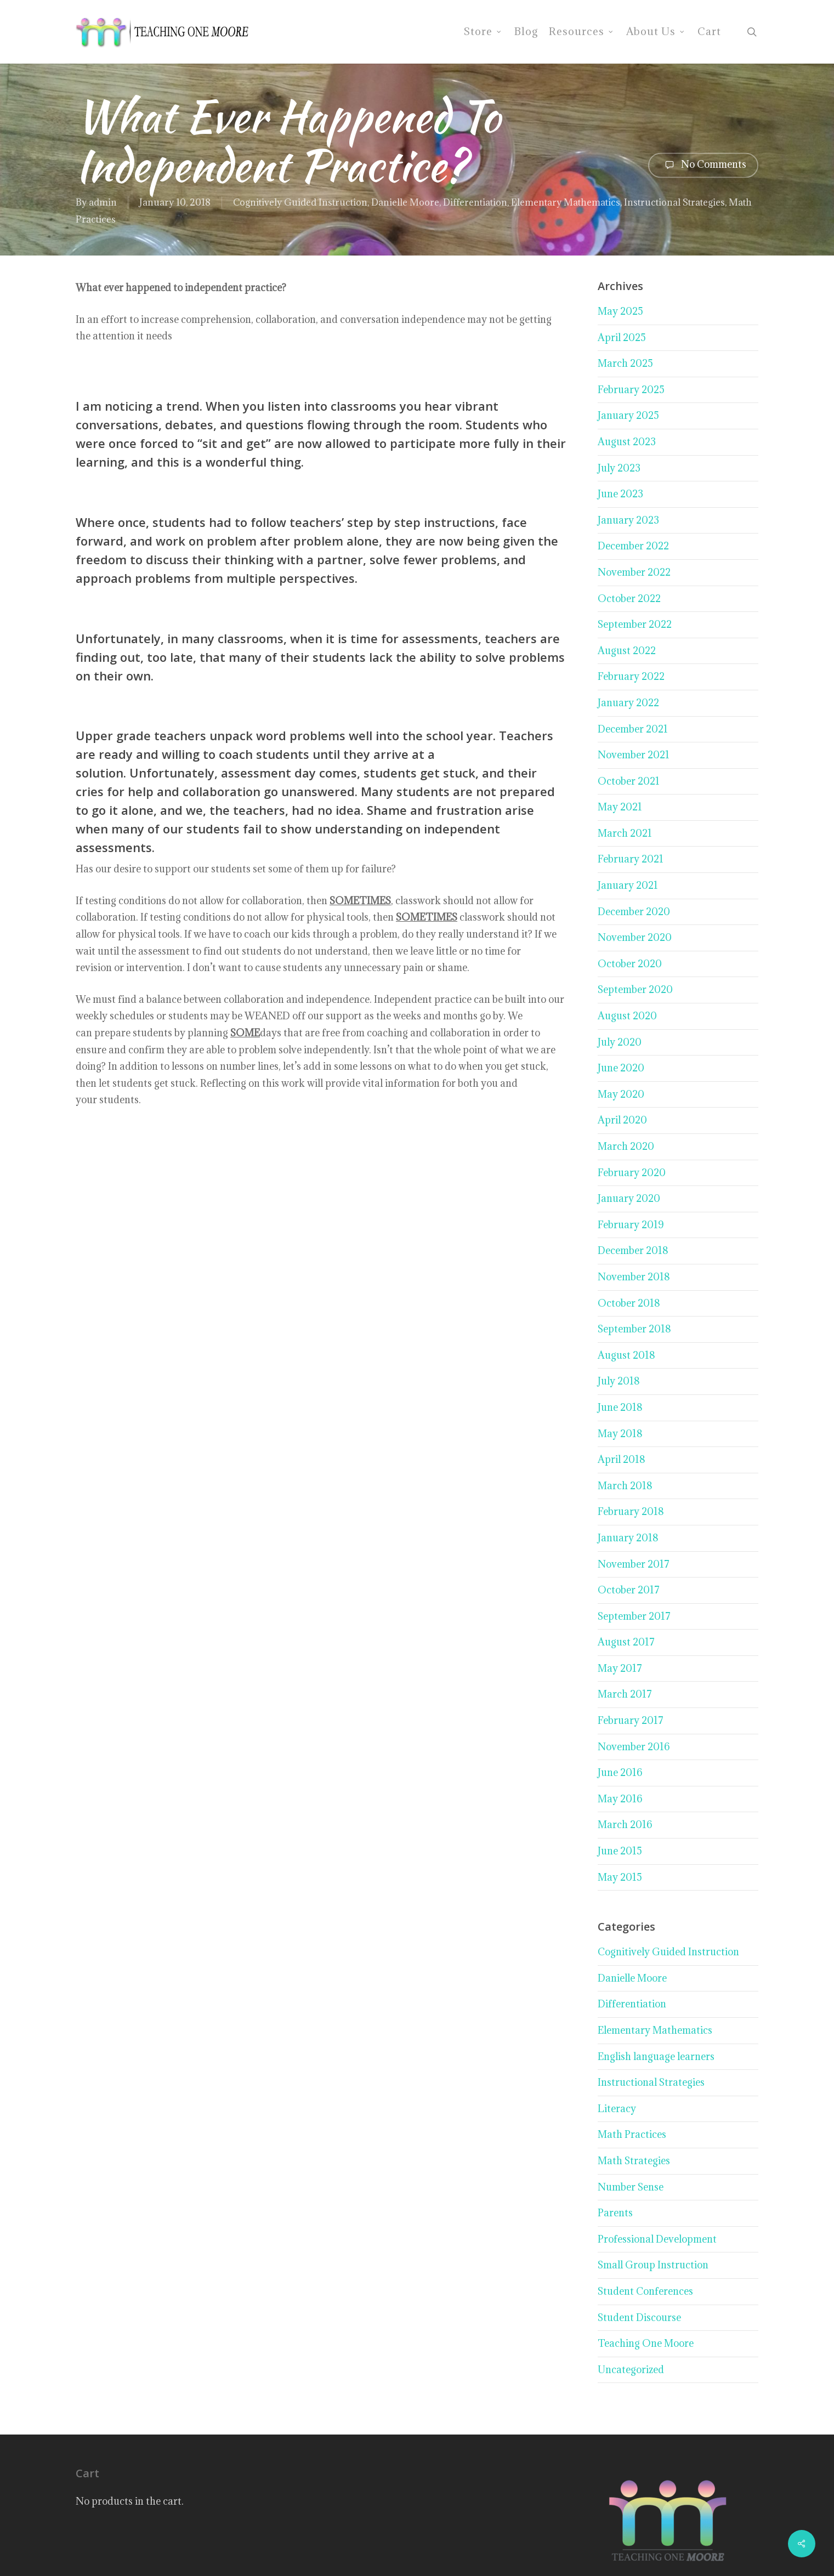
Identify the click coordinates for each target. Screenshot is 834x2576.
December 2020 (634, 911)
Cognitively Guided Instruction (300, 202)
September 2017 (634, 1616)
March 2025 (625, 363)
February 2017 (630, 1720)
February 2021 (630, 859)
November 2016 (634, 1746)
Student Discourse (639, 2317)
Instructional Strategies (674, 202)
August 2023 (627, 441)
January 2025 (628, 415)
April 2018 (621, 1459)
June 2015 (620, 1851)
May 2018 (620, 1433)
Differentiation (475, 202)
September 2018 (634, 1329)
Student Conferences (645, 2291)
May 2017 (620, 1668)
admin (103, 202)
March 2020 (626, 1146)
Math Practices (632, 2134)
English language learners (656, 2056)
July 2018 (619, 1381)
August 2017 (626, 1642)
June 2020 (621, 1068)
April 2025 (622, 337)
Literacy (617, 2108)
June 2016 (620, 1772)
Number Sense (630, 2187)
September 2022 (635, 624)
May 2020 (621, 1094)
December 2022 (633, 546)
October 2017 (629, 1590)
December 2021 (633, 729)
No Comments (703, 165)
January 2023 (628, 520)
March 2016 (625, 1824)
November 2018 (634, 1276)
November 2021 (634, 754)
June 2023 (620, 493)
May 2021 (620, 807)
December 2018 (633, 1250)
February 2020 (632, 1172)
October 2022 (629, 598)
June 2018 (620, 1407)
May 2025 (620, 311)
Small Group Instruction (653, 2265)
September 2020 (635, 989)
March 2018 (625, 1485)
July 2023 (619, 468)
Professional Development (657, 2239)
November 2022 (634, 572)
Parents (615, 2212)
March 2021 (625, 833)
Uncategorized (631, 2369)
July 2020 (620, 1042)
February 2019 (630, 1224)
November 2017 (634, 1564)
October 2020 (630, 963)
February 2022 (631, 676)
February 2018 (631, 1511)
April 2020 (622, 1120)
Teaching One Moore (646, 2343)
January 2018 (628, 1537)
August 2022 (627, 650)
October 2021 (629, 781)
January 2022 (628, 702)
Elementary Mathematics (565, 202)
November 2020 (635, 937)
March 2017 (625, 1694)
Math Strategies (634, 2160)
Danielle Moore (405, 202)
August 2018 (626, 1355)
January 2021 (628, 885)
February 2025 (631, 389)
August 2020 (627, 1015)
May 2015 (620, 1877)
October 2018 (629, 1303)
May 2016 (620, 1798)
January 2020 (629, 1198)
